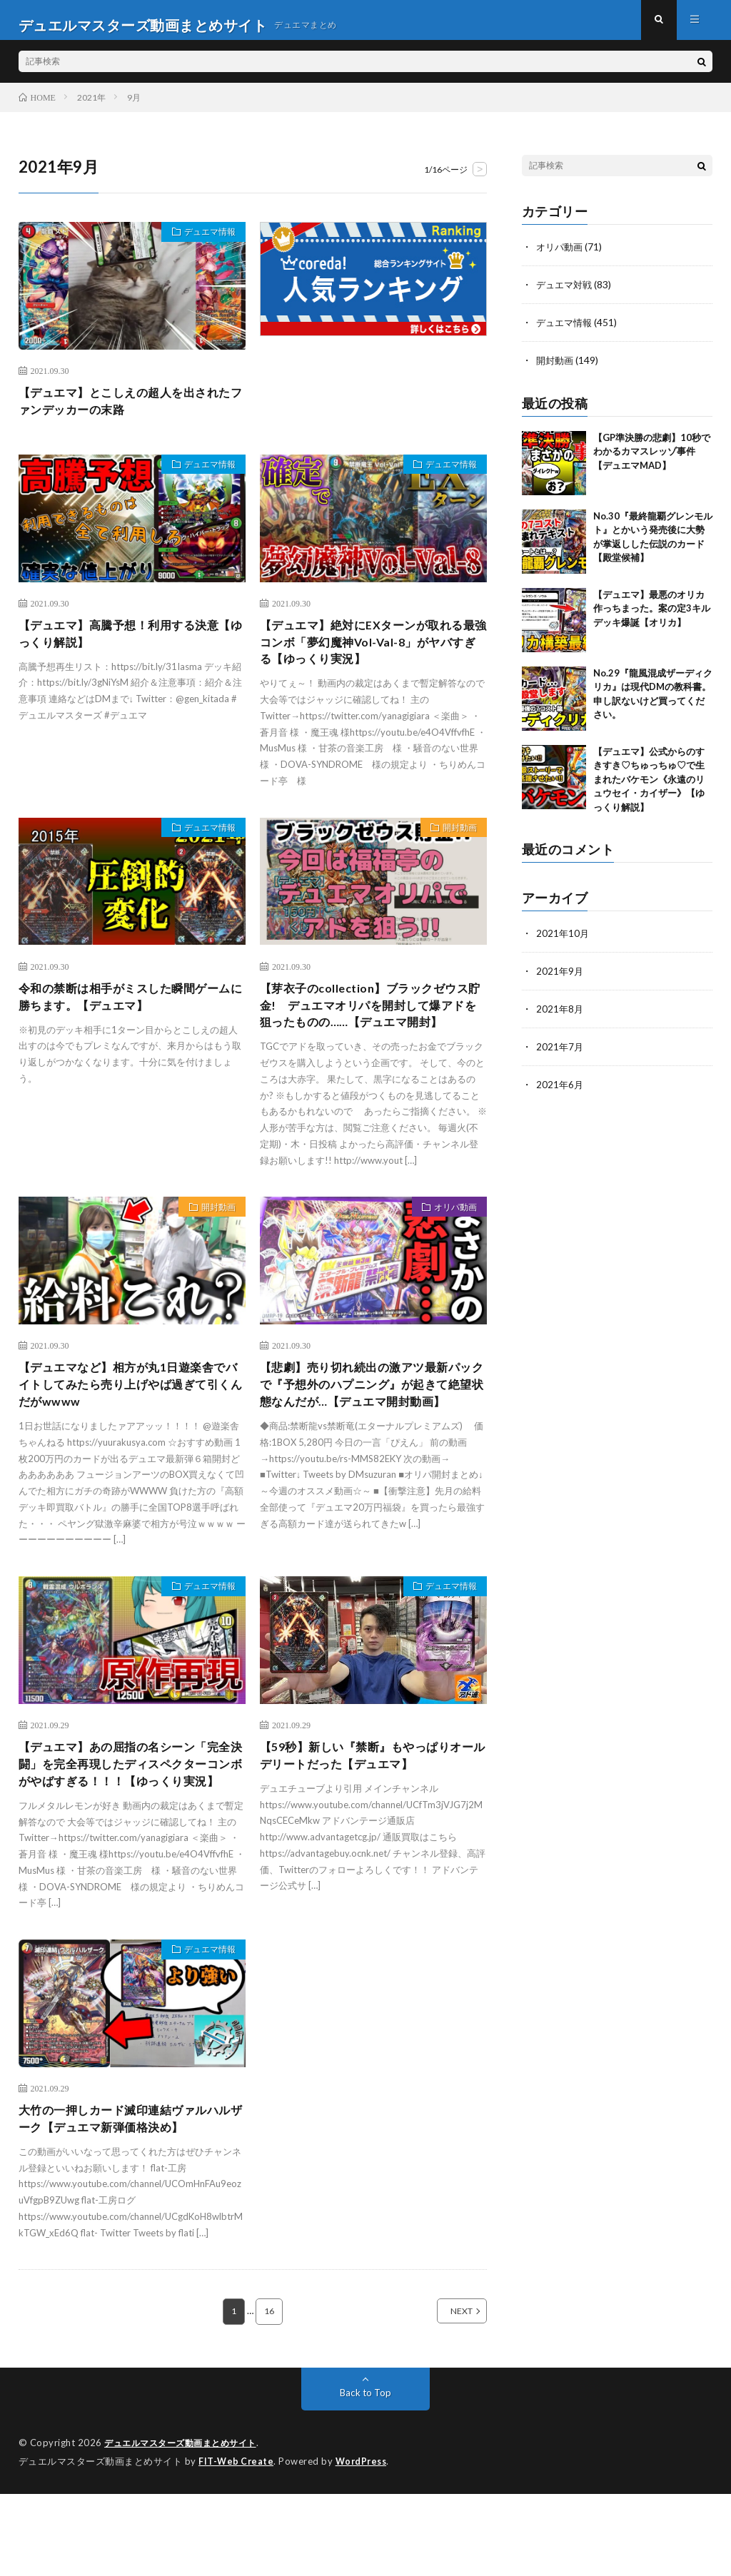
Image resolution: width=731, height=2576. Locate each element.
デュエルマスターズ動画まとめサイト (186, 2526)
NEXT (446, 2394)
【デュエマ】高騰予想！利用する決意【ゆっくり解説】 (131, 649)
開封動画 (454, 849)
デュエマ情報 (203, 244)
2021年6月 (560, 1089)
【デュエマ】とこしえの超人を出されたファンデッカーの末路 (131, 412)
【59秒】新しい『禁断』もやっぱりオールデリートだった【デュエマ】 (373, 1811)
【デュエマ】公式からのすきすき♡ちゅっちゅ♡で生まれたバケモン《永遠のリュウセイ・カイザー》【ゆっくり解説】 (649, 786)
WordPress (365, 2544)
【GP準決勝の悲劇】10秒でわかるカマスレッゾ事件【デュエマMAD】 (651, 458)
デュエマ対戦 (566, 294)
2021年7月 (560, 1052)
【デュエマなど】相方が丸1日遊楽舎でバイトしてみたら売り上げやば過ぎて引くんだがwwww (131, 1432)
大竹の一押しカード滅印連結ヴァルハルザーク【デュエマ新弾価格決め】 (131, 2199)
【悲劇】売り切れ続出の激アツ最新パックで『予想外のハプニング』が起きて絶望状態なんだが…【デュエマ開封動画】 (372, 1442)
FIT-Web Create (237, 2544)
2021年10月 (563, 941)
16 (269, 2394)
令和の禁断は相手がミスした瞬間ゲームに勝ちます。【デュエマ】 (131, 1017)
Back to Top (365, 2476)
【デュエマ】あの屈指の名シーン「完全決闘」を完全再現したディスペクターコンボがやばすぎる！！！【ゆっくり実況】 (131, 1830)
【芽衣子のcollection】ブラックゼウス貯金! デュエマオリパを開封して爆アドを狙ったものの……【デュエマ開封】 (370, 1037)
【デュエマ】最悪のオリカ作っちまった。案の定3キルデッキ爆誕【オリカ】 (651, 615)
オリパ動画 (449, 1253)
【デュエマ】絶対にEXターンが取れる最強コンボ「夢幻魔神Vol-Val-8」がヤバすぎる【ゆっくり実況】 (369, 659)
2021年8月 (560, 1015)
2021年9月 (560, 978)
